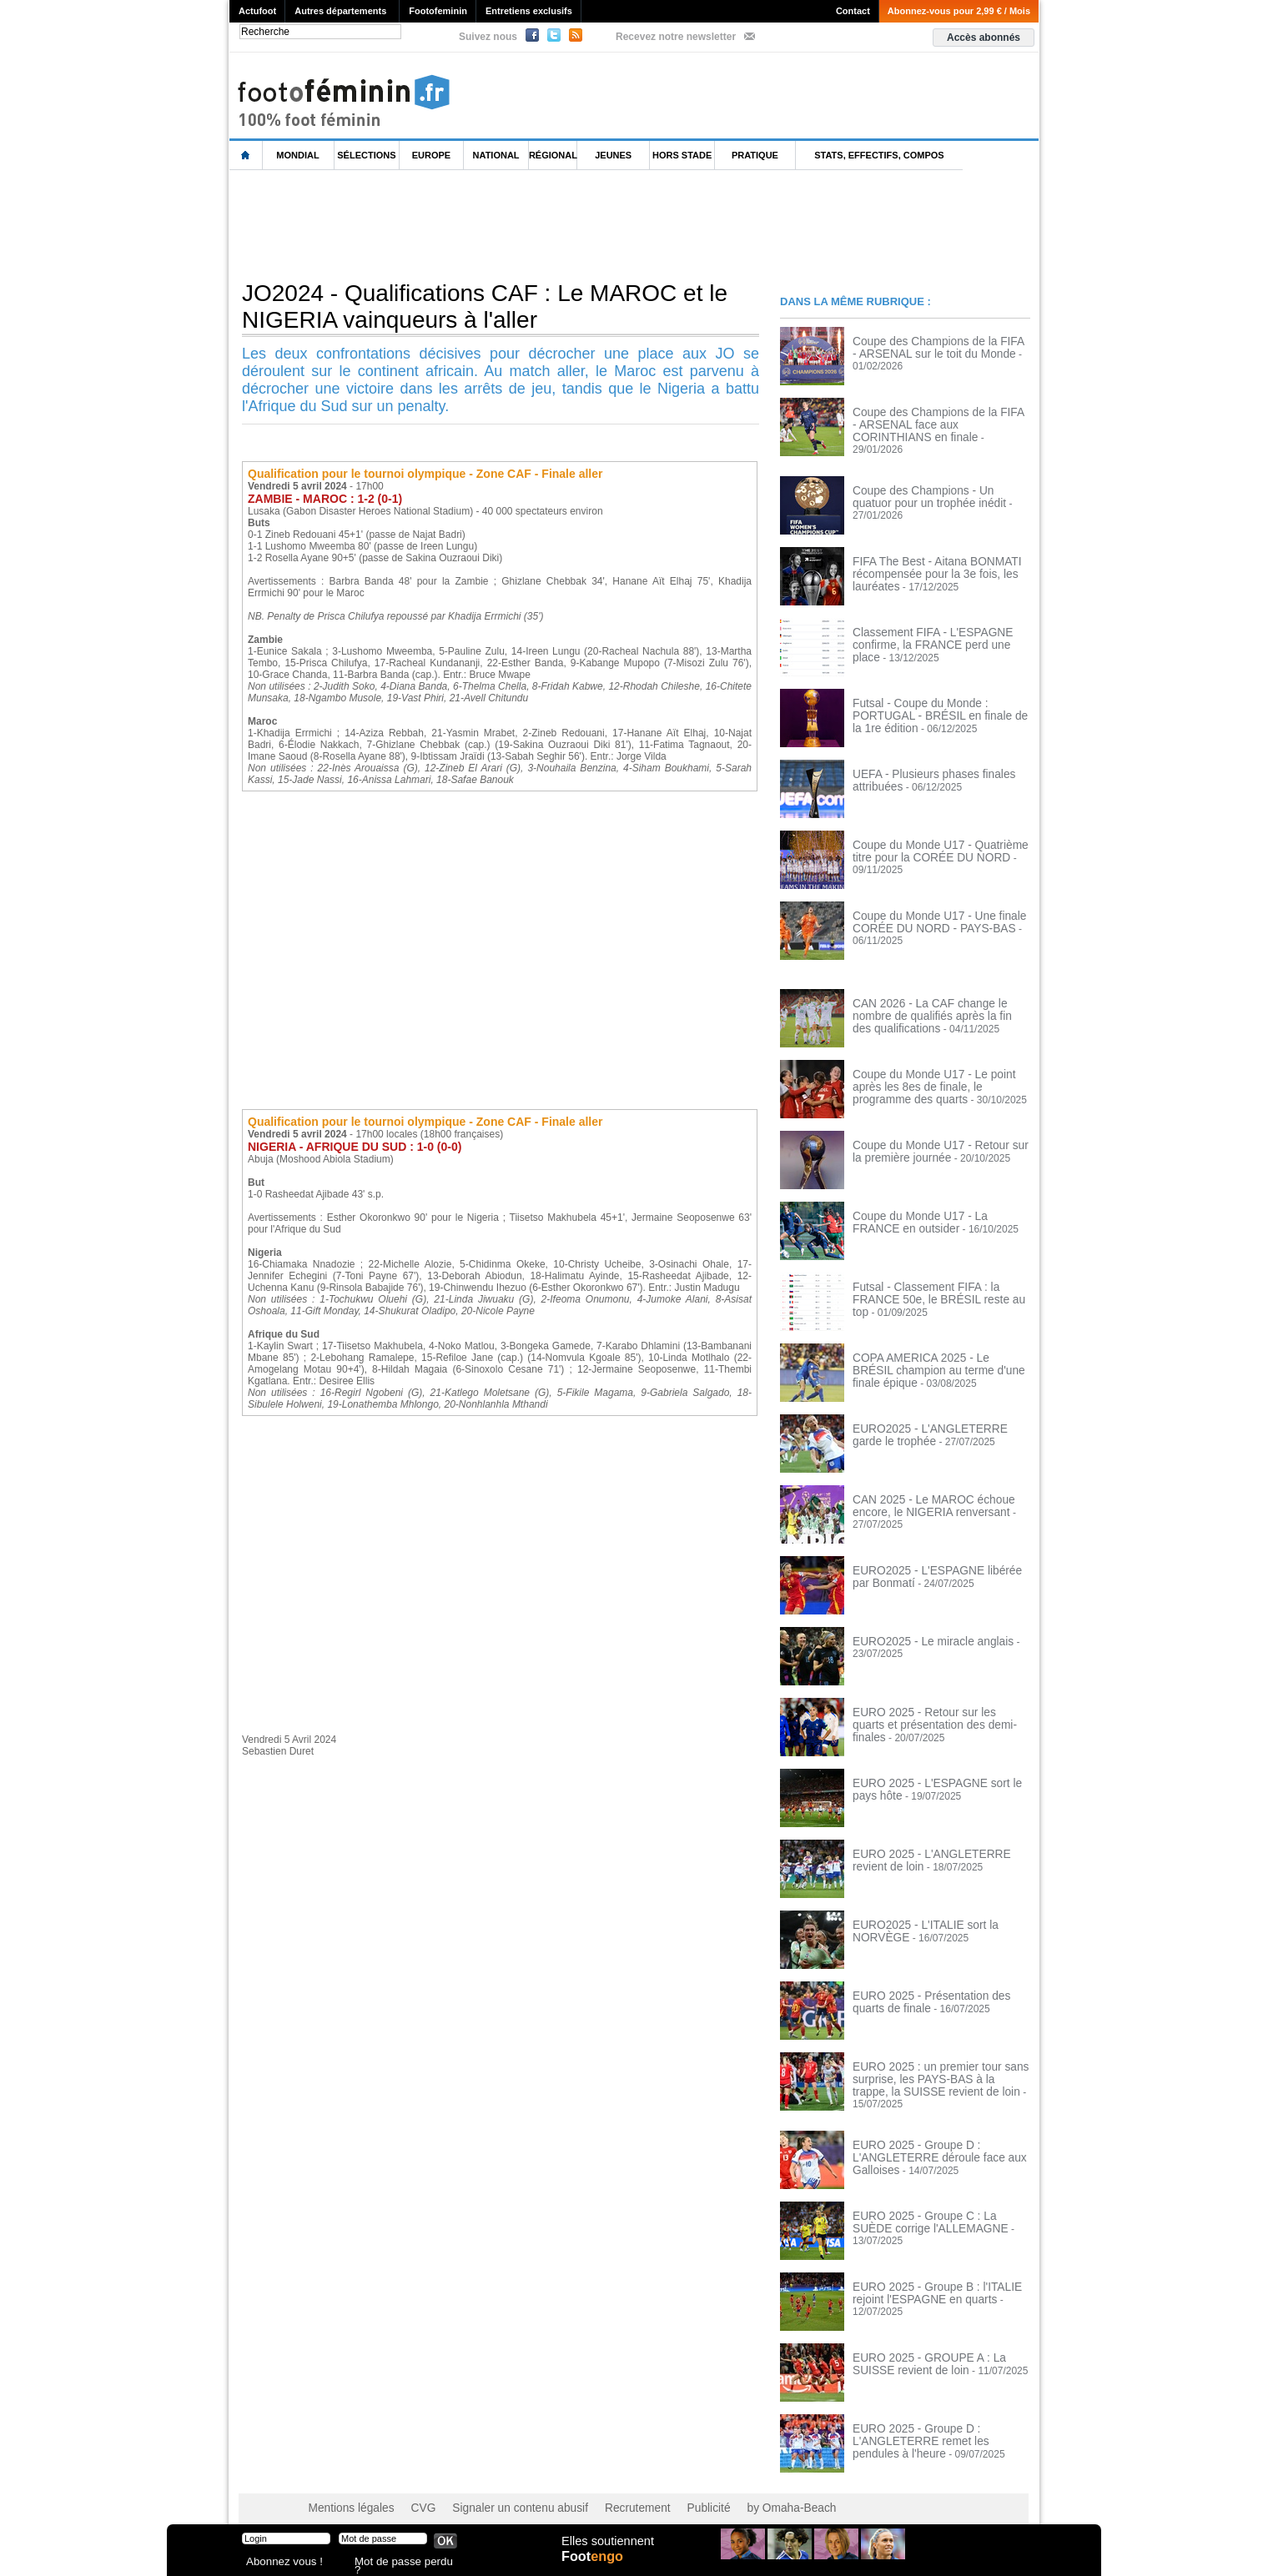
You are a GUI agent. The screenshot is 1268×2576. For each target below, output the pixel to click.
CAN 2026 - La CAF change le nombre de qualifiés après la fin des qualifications (938, 1007)
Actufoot (257, 11)
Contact (853, 11)
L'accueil (246, 155)
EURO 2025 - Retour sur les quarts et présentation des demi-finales (936, 1710)
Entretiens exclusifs (529, 11)
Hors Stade (682, 155)
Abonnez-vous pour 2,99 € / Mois (959, 11)
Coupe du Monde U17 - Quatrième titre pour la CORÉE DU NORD (939, 843)
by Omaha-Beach (741, 2492)
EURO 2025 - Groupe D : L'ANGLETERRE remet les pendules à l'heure (938, 2425)
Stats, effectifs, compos (878, 155)
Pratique (755, 155)
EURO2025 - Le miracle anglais (923, 1634)
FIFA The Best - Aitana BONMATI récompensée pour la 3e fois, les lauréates (926, 565)
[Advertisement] (533, 224)
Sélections (366, 155)
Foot (595, 2565)
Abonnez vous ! (277, 2563)
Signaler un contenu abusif (498, 2492)
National (496, 155)
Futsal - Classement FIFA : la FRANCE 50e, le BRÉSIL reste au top (939, 1285)
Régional (553, 155)
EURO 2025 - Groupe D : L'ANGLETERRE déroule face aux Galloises (928, 2141)
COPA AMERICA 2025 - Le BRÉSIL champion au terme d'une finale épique (938, 1356)
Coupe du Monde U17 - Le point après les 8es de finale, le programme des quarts (938, 1078)
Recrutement (602, 2492)
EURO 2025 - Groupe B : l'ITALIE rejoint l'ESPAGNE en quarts (926, 2277)
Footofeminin (438, 11)
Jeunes (613, 155)
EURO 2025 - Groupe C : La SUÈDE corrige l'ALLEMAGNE (934, 2206)
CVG (411, 2492)
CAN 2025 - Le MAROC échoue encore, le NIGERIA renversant (923, 1497)
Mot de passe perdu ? (399, 2563)
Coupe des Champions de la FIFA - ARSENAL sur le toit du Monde (931, 347)
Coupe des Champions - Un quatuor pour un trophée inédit (933, 488)
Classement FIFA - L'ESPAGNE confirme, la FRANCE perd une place (935, 630)
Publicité (666, 2492)
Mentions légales (346, 2492)
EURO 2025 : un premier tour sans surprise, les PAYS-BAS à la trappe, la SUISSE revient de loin (937, 2070)
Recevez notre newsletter (676, 37)
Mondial (297, 155)
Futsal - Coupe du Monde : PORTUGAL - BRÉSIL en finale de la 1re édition (941, 701)
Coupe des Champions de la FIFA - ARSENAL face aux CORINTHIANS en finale (939, 423)
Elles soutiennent (606, 2548)
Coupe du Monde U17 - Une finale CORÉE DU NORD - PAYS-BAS (928, 914)
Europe (431, 155)
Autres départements (340, 11)
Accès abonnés (983, 37)
